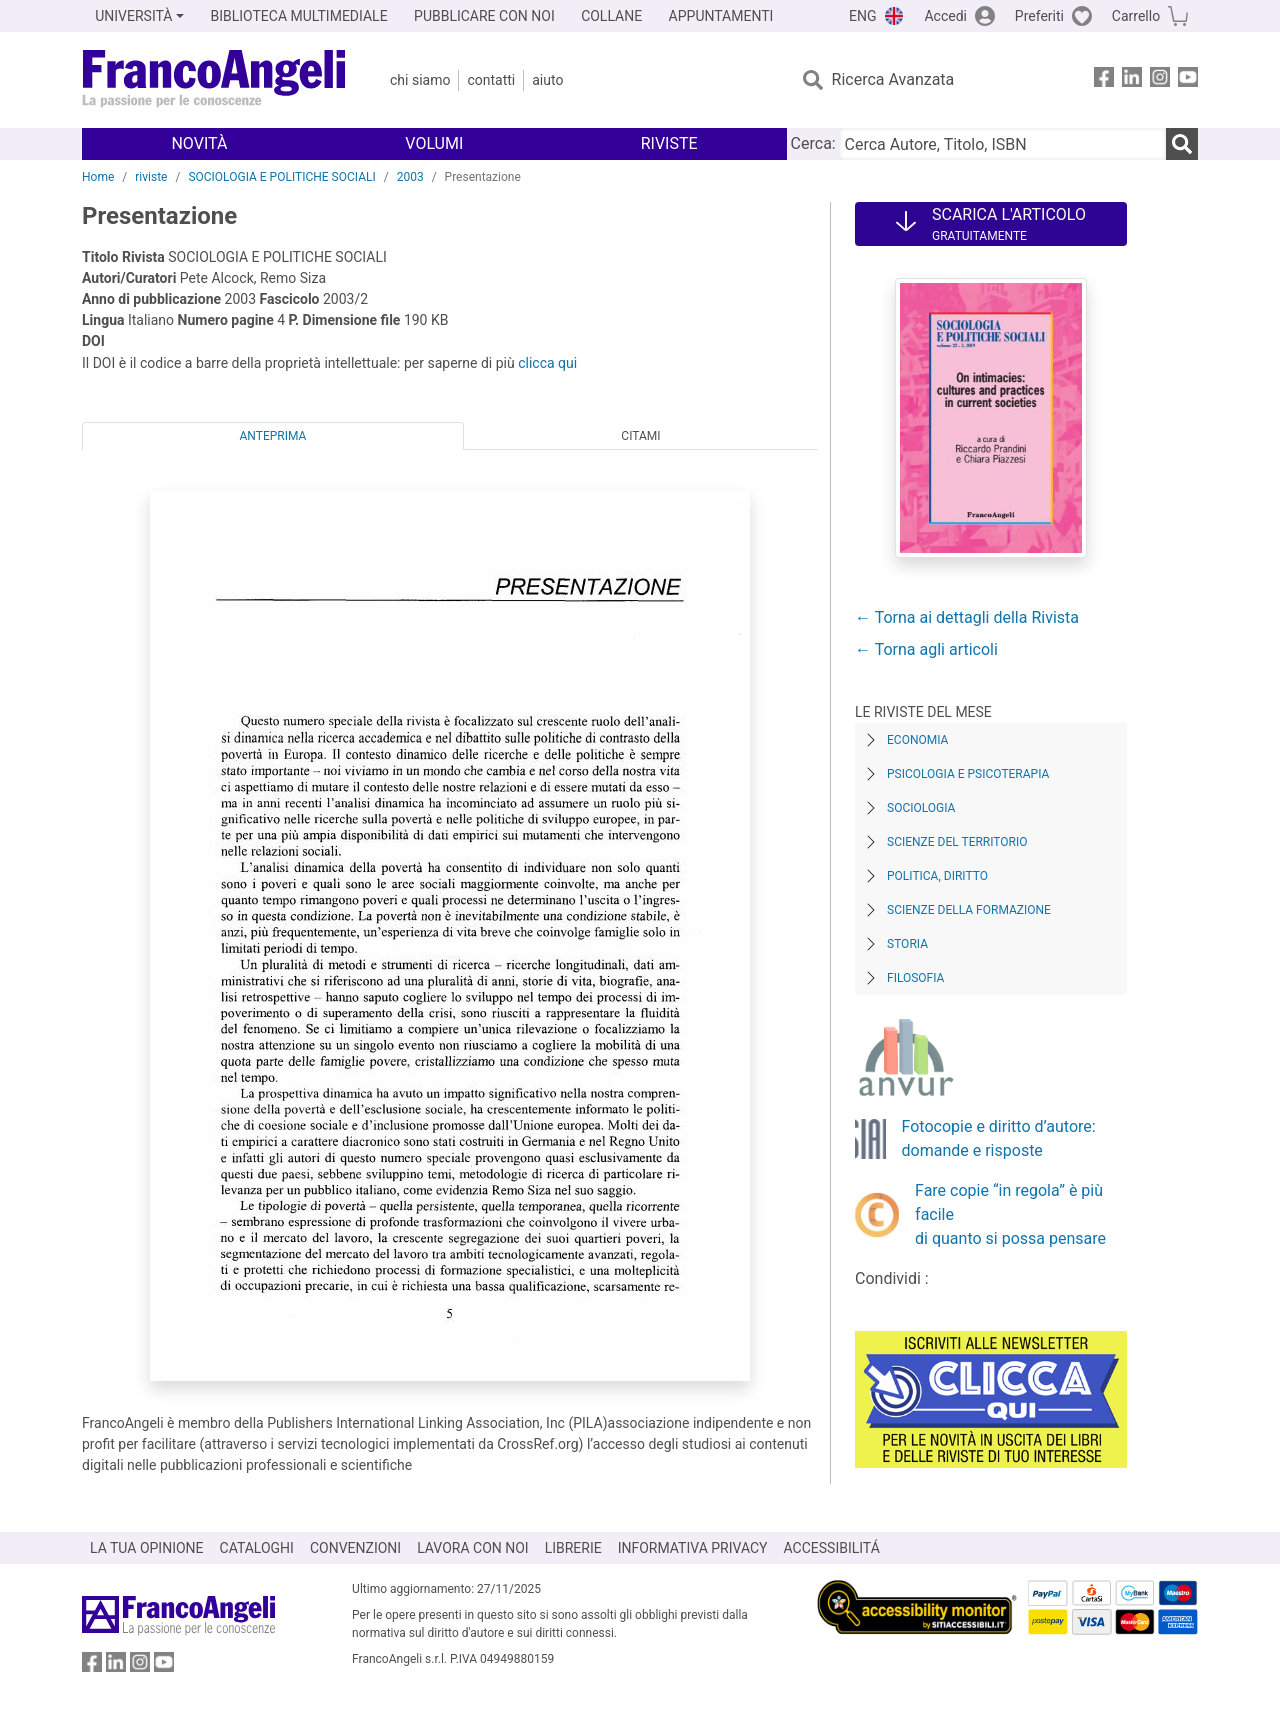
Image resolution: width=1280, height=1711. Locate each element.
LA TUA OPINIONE (147, 1548)
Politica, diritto (937, 876)
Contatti (491, 80)
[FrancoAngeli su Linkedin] (1132, 80)
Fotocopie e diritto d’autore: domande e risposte (999, 1138)
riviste (151, 177)
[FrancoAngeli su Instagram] (1160, 80)
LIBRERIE (573, 1548)
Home (98, 177)
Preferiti (1039, 16)
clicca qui (547, 363)
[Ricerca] (1182, 144)
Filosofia (915, 978)
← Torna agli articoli (926, 649)
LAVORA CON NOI (473, 1548)
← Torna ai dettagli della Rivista (967, 617)
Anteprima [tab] (273, 436)
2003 (410, 177)
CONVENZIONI (355, 1548)
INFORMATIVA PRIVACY (693, 1548)
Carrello (1136, 16)
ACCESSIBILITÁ (832, 1548)
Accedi (945, 16)
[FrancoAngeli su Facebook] (1104, 80)
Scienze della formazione (969, 910)
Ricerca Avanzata (893, 79)
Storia (907, 944)
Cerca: (813, 143)
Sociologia (921, 808)
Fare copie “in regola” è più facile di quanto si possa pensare (1010, 1214)
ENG (862, 16)
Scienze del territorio (957, 842)
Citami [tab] (640, 436)
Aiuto (547, 80)
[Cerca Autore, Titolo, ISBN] (1003, 144)
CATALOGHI (257, 1548)
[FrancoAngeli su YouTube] (1188, 80)
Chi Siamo (420, 80)
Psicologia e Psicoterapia (968, 774)
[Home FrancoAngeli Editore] (214, 80)
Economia (917, 740)
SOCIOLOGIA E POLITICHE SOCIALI (281, 177)
